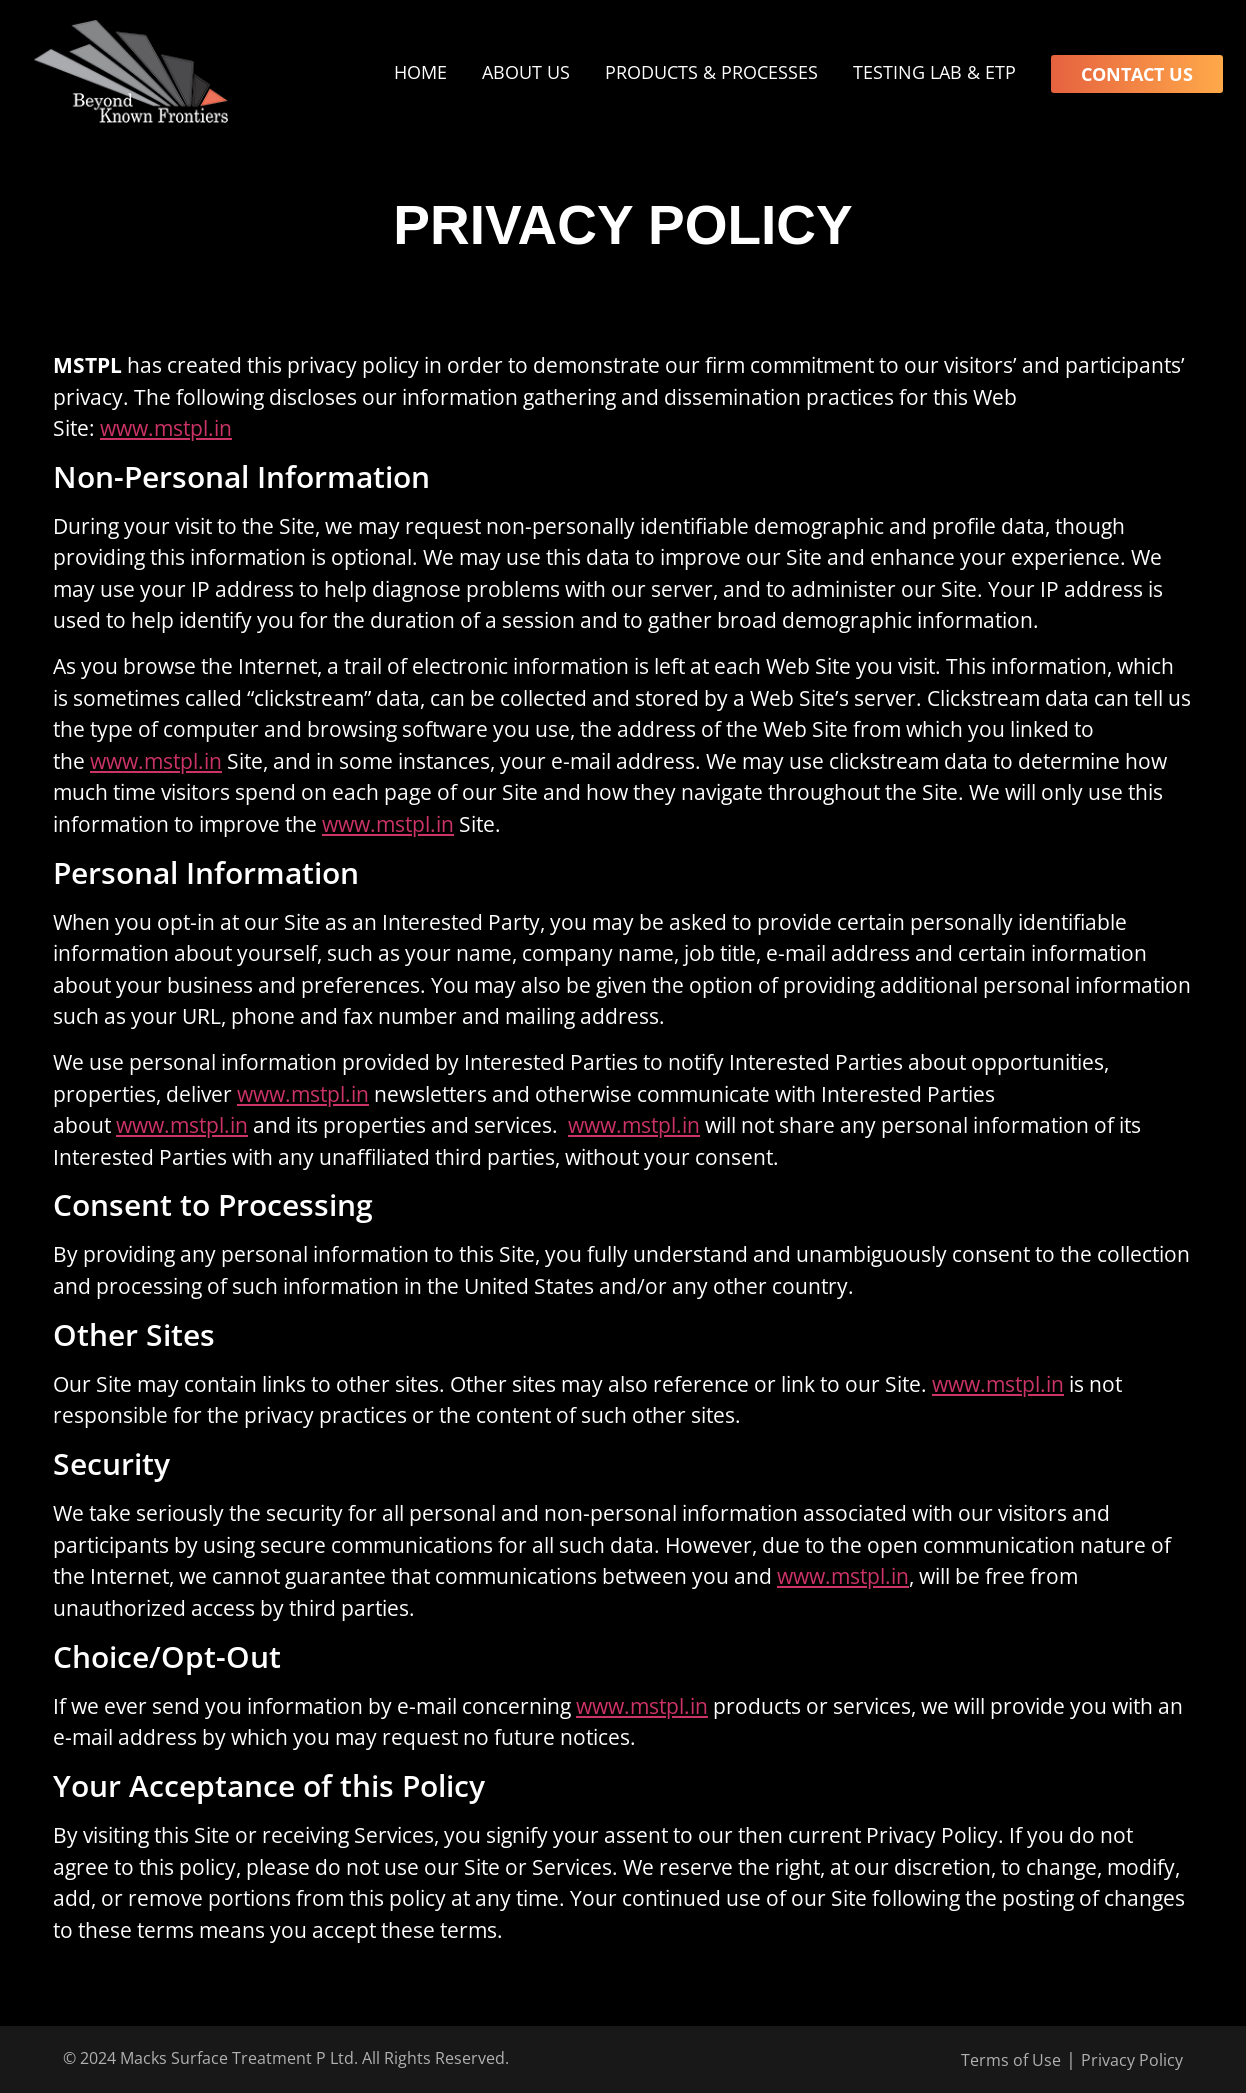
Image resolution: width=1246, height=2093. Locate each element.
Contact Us (1137, 74)
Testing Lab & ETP (934, 72)
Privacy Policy (1132, 2060)
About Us (526, 72)
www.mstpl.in (166, 428)
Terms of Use (1011, 2060)
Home (420, 72)
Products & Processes (711, 72)
